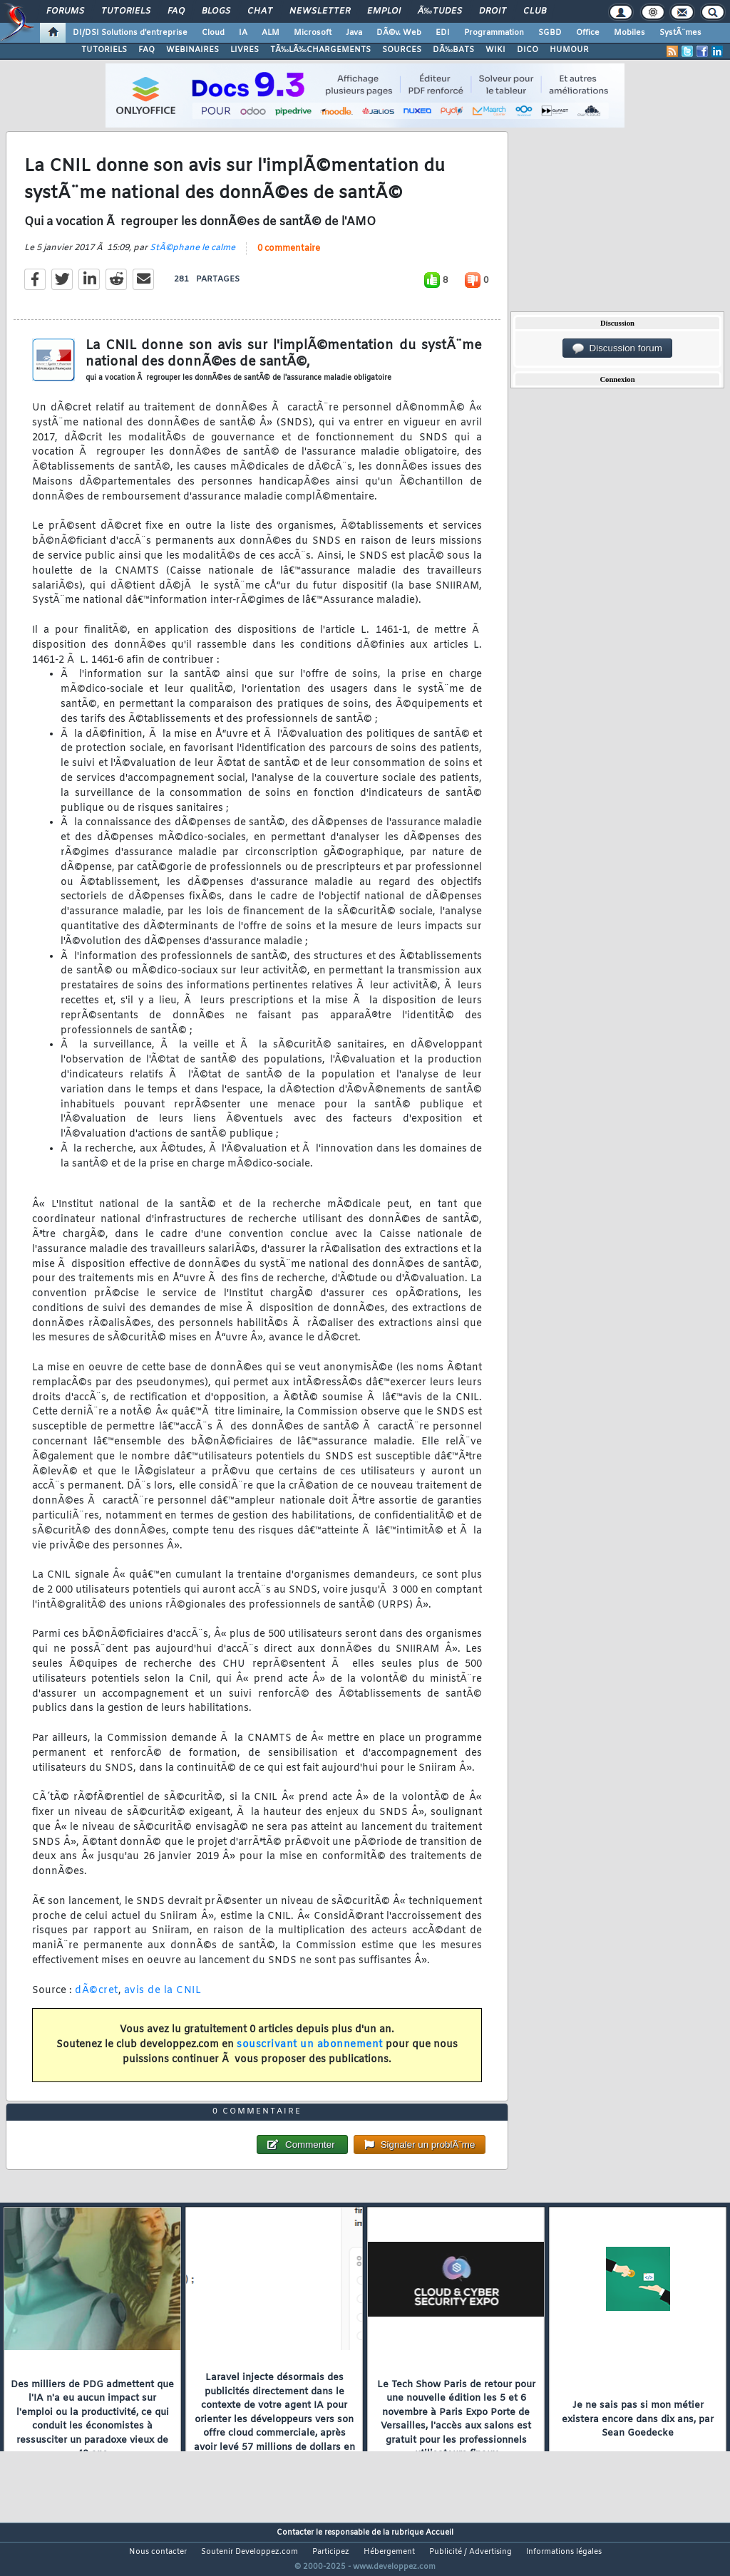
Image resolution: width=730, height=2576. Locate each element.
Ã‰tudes (439, 11)
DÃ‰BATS (453, 50)
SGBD (550, 33)
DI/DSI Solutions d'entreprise (130, 33)
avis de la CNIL (163, 1999)
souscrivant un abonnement (310, 2053)
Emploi (384, 11)
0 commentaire (288, 257)
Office (588, 33)
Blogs (216, 11)
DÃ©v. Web (398, 33)
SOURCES (401, 50)
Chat (260, 11)
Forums (65, 11)
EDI (443, 33)
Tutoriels (126, 11)
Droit (493, 11)
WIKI (495, 50)
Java (354, 33)
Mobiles (629, 33)
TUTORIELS (104, 50)
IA (243, 33)
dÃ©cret (96, 1999)
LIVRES (244, 50)
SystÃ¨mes (680, 33)
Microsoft (312, 33)
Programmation (494, 33)
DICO (527, 50)
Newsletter (319, 11)
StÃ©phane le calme (192, 256)
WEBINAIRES (192, 50)
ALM (270, 33)
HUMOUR (569, 50)
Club (535, 11)
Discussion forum (617, 348)
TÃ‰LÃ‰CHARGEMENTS (320, 50)
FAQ (176, 11)
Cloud (213, 33)
